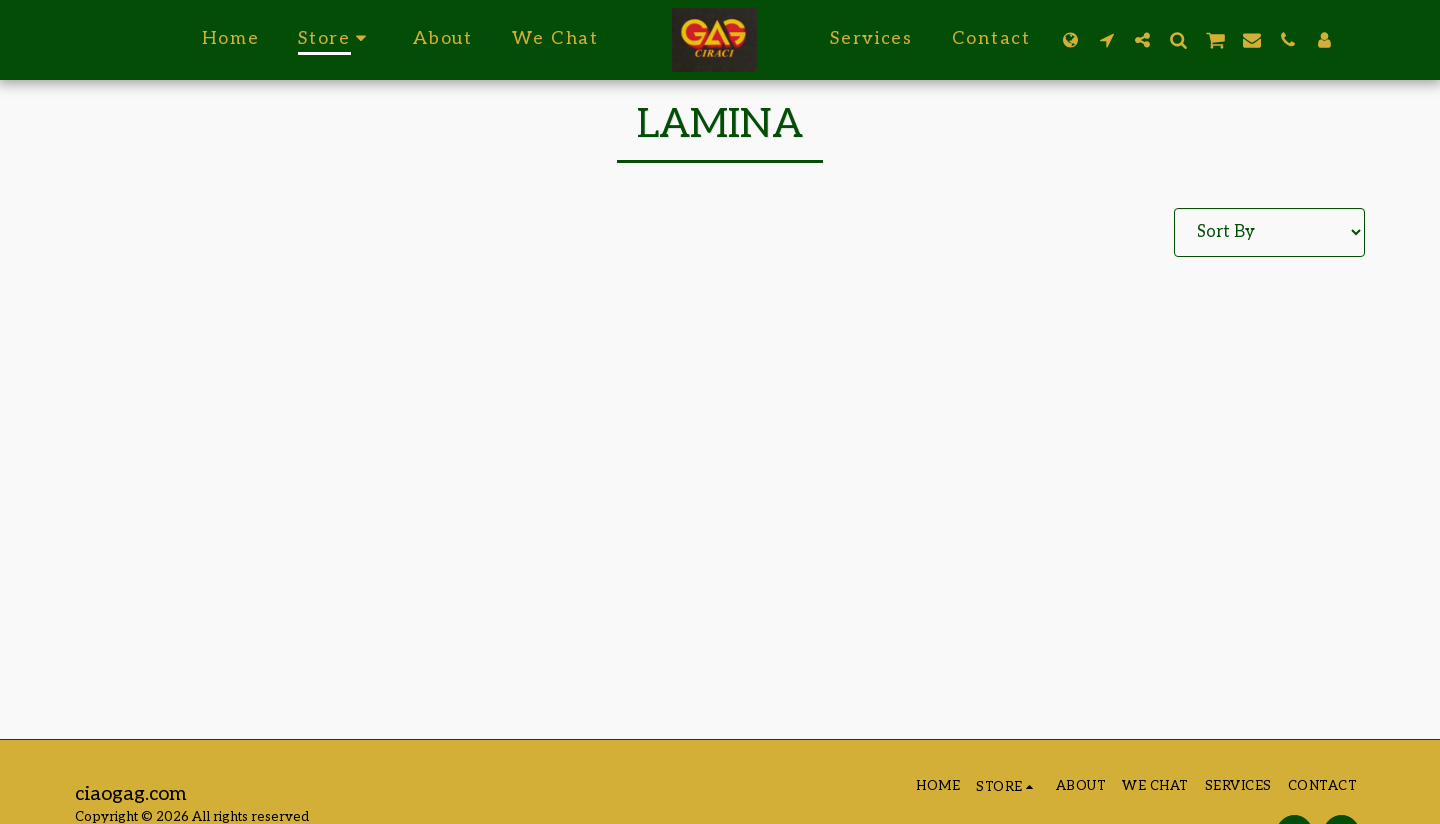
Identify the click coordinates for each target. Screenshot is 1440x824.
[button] (1106, 39)
